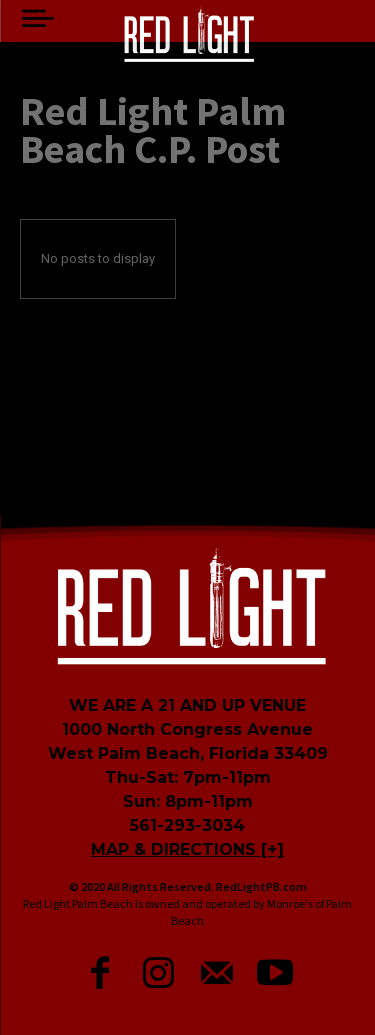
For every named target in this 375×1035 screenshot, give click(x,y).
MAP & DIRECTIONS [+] (187, 849)
